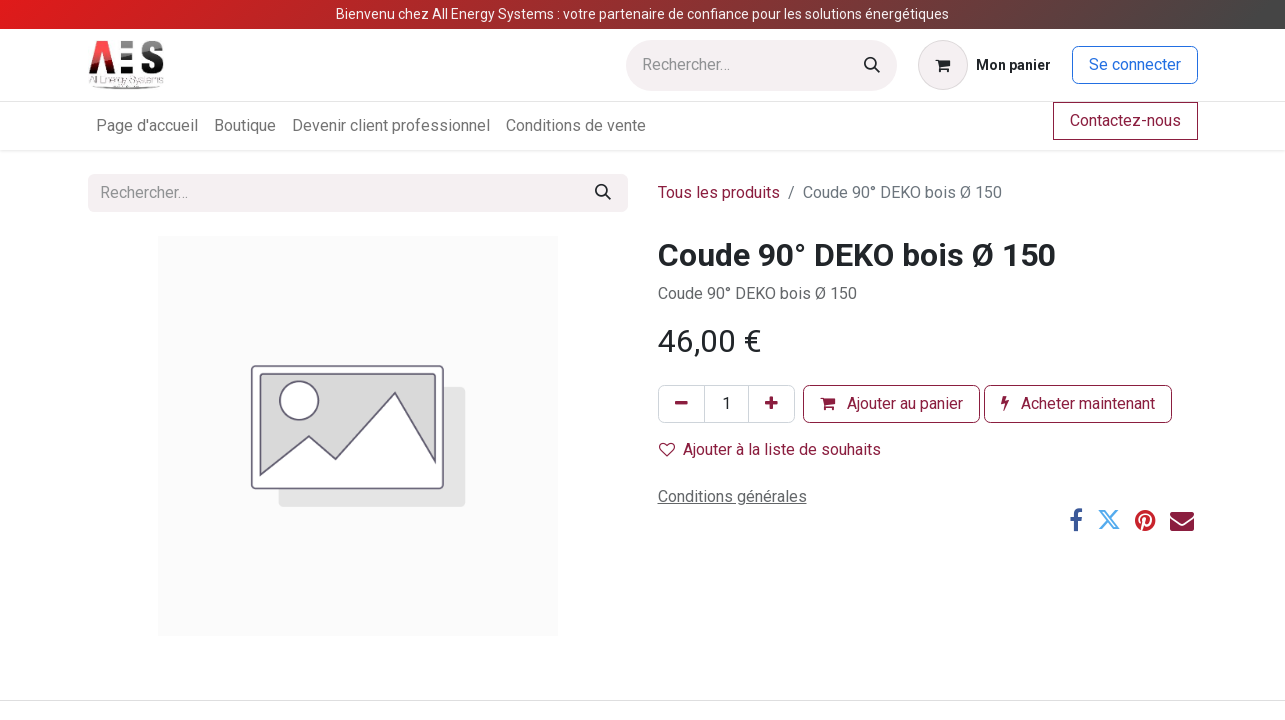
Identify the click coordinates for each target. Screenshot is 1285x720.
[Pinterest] (1145, 520)
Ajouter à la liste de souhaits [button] (770, 449)
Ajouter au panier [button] (891, 403)
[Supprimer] (681, 404)
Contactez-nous (1125, 120)
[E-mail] (1182, 520)
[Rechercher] (872, 65)
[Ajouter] (771, 404)
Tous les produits (719, 192)
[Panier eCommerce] (984, 65)
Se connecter (1135, 64)
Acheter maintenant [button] (1078, 403)
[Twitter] (1109, 520)
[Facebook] (1076, 520)
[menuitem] (147, 126)
